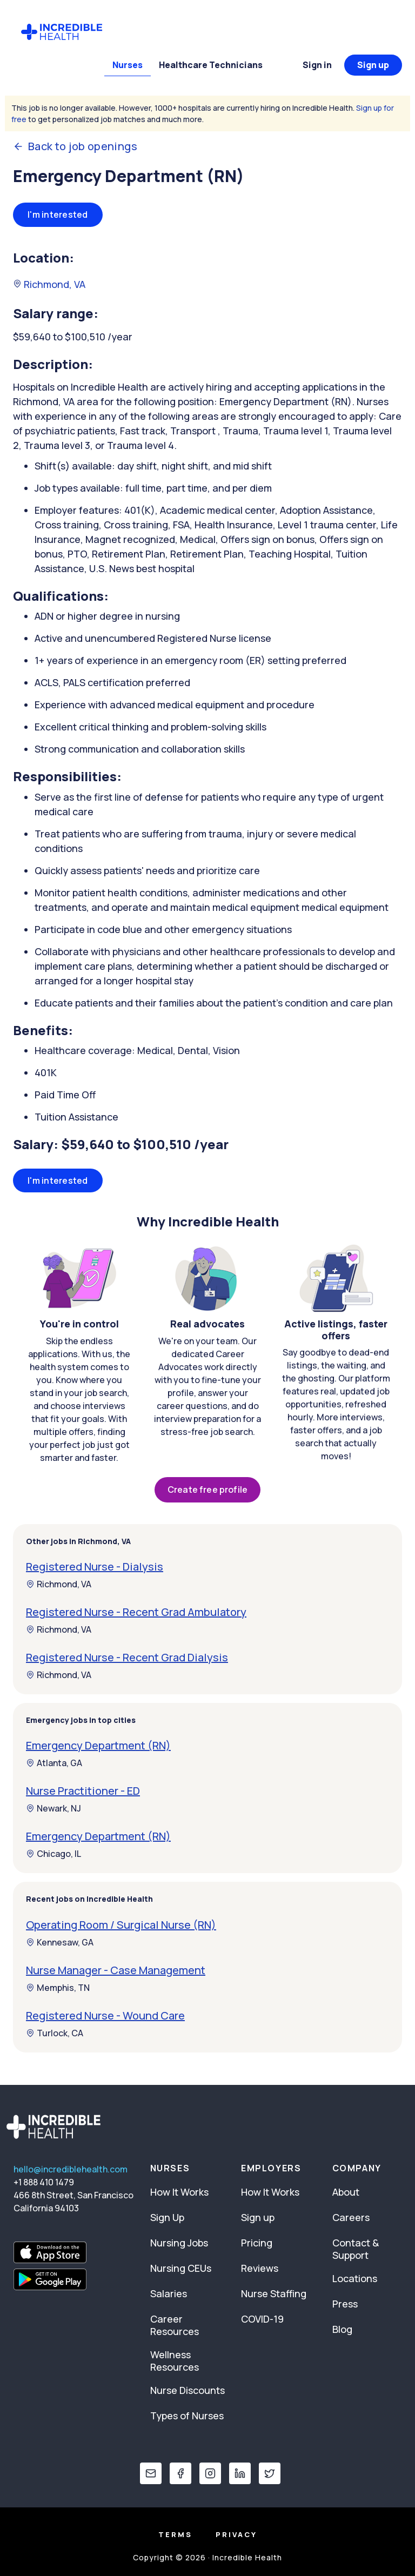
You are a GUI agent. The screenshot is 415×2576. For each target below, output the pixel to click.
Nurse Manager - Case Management (115, 1970)
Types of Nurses (187, 2415)
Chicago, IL (53, 1854)
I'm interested (58, 214)
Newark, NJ (53, 1808)
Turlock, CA (54, 2033)
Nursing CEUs (180, 2268)
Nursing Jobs (179, 2242)
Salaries (168, 2293)
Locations (354, 2278)
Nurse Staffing (273, 2293)
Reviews (259, 2268)
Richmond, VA (49, 284)
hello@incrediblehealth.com (71, 2169)
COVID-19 (262, 2318)
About (345, 2191)
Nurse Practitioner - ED (83, 1790)
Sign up (373, 65)
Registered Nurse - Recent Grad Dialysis (127, 1657)
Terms (175, 2534)
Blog (342, 2329)
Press (345, 2303)
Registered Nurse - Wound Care (105, 2015)
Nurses (127, 65)
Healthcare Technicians (211, 65)
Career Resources (174, 2325)
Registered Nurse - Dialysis (94, 1566)
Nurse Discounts (187, 2390)
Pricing (256, 2242)
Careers (351, 2217)
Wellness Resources (174, 2360)
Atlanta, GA (54, 1763)
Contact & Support (355, 2249)
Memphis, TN (58, 1988)
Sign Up (167, 2217)
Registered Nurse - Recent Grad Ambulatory (136, 1612)
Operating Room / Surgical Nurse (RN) (121, 1924)
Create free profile (207, 1489)
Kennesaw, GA (59, 1942)
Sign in (317, 65)
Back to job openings (75, 146)
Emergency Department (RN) (98, 1745)
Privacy (236, 2534)
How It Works (179, 2191)
